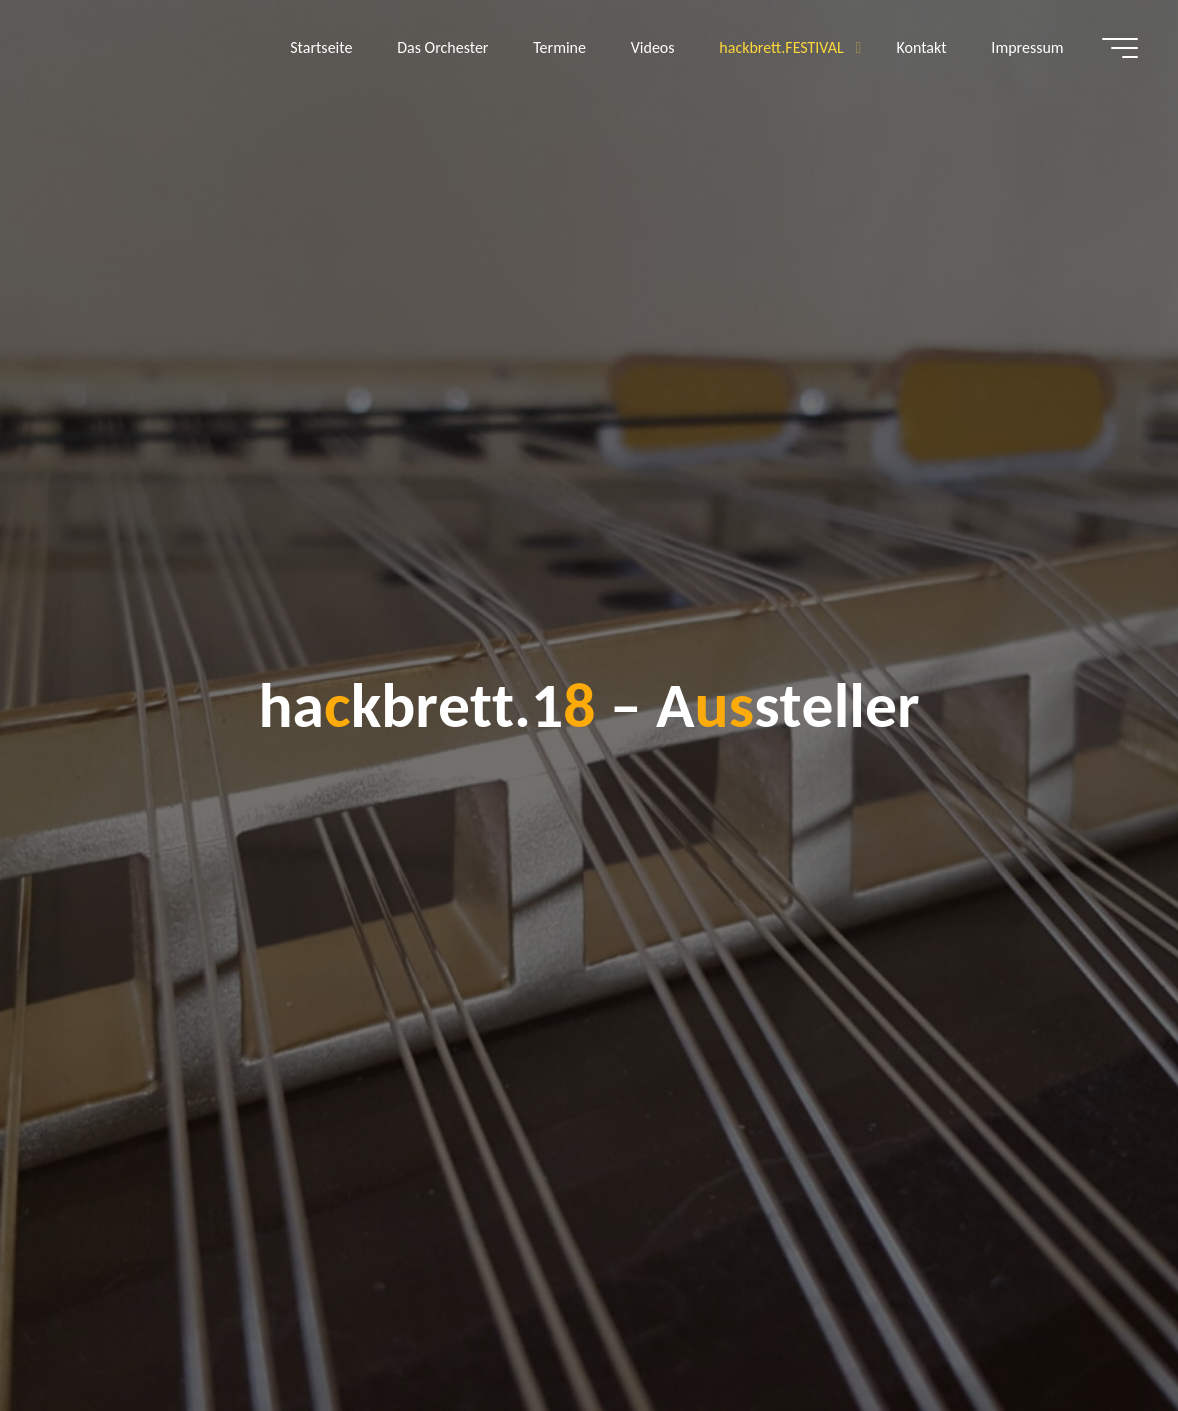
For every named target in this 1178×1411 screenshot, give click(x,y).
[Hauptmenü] (1120, 48)
